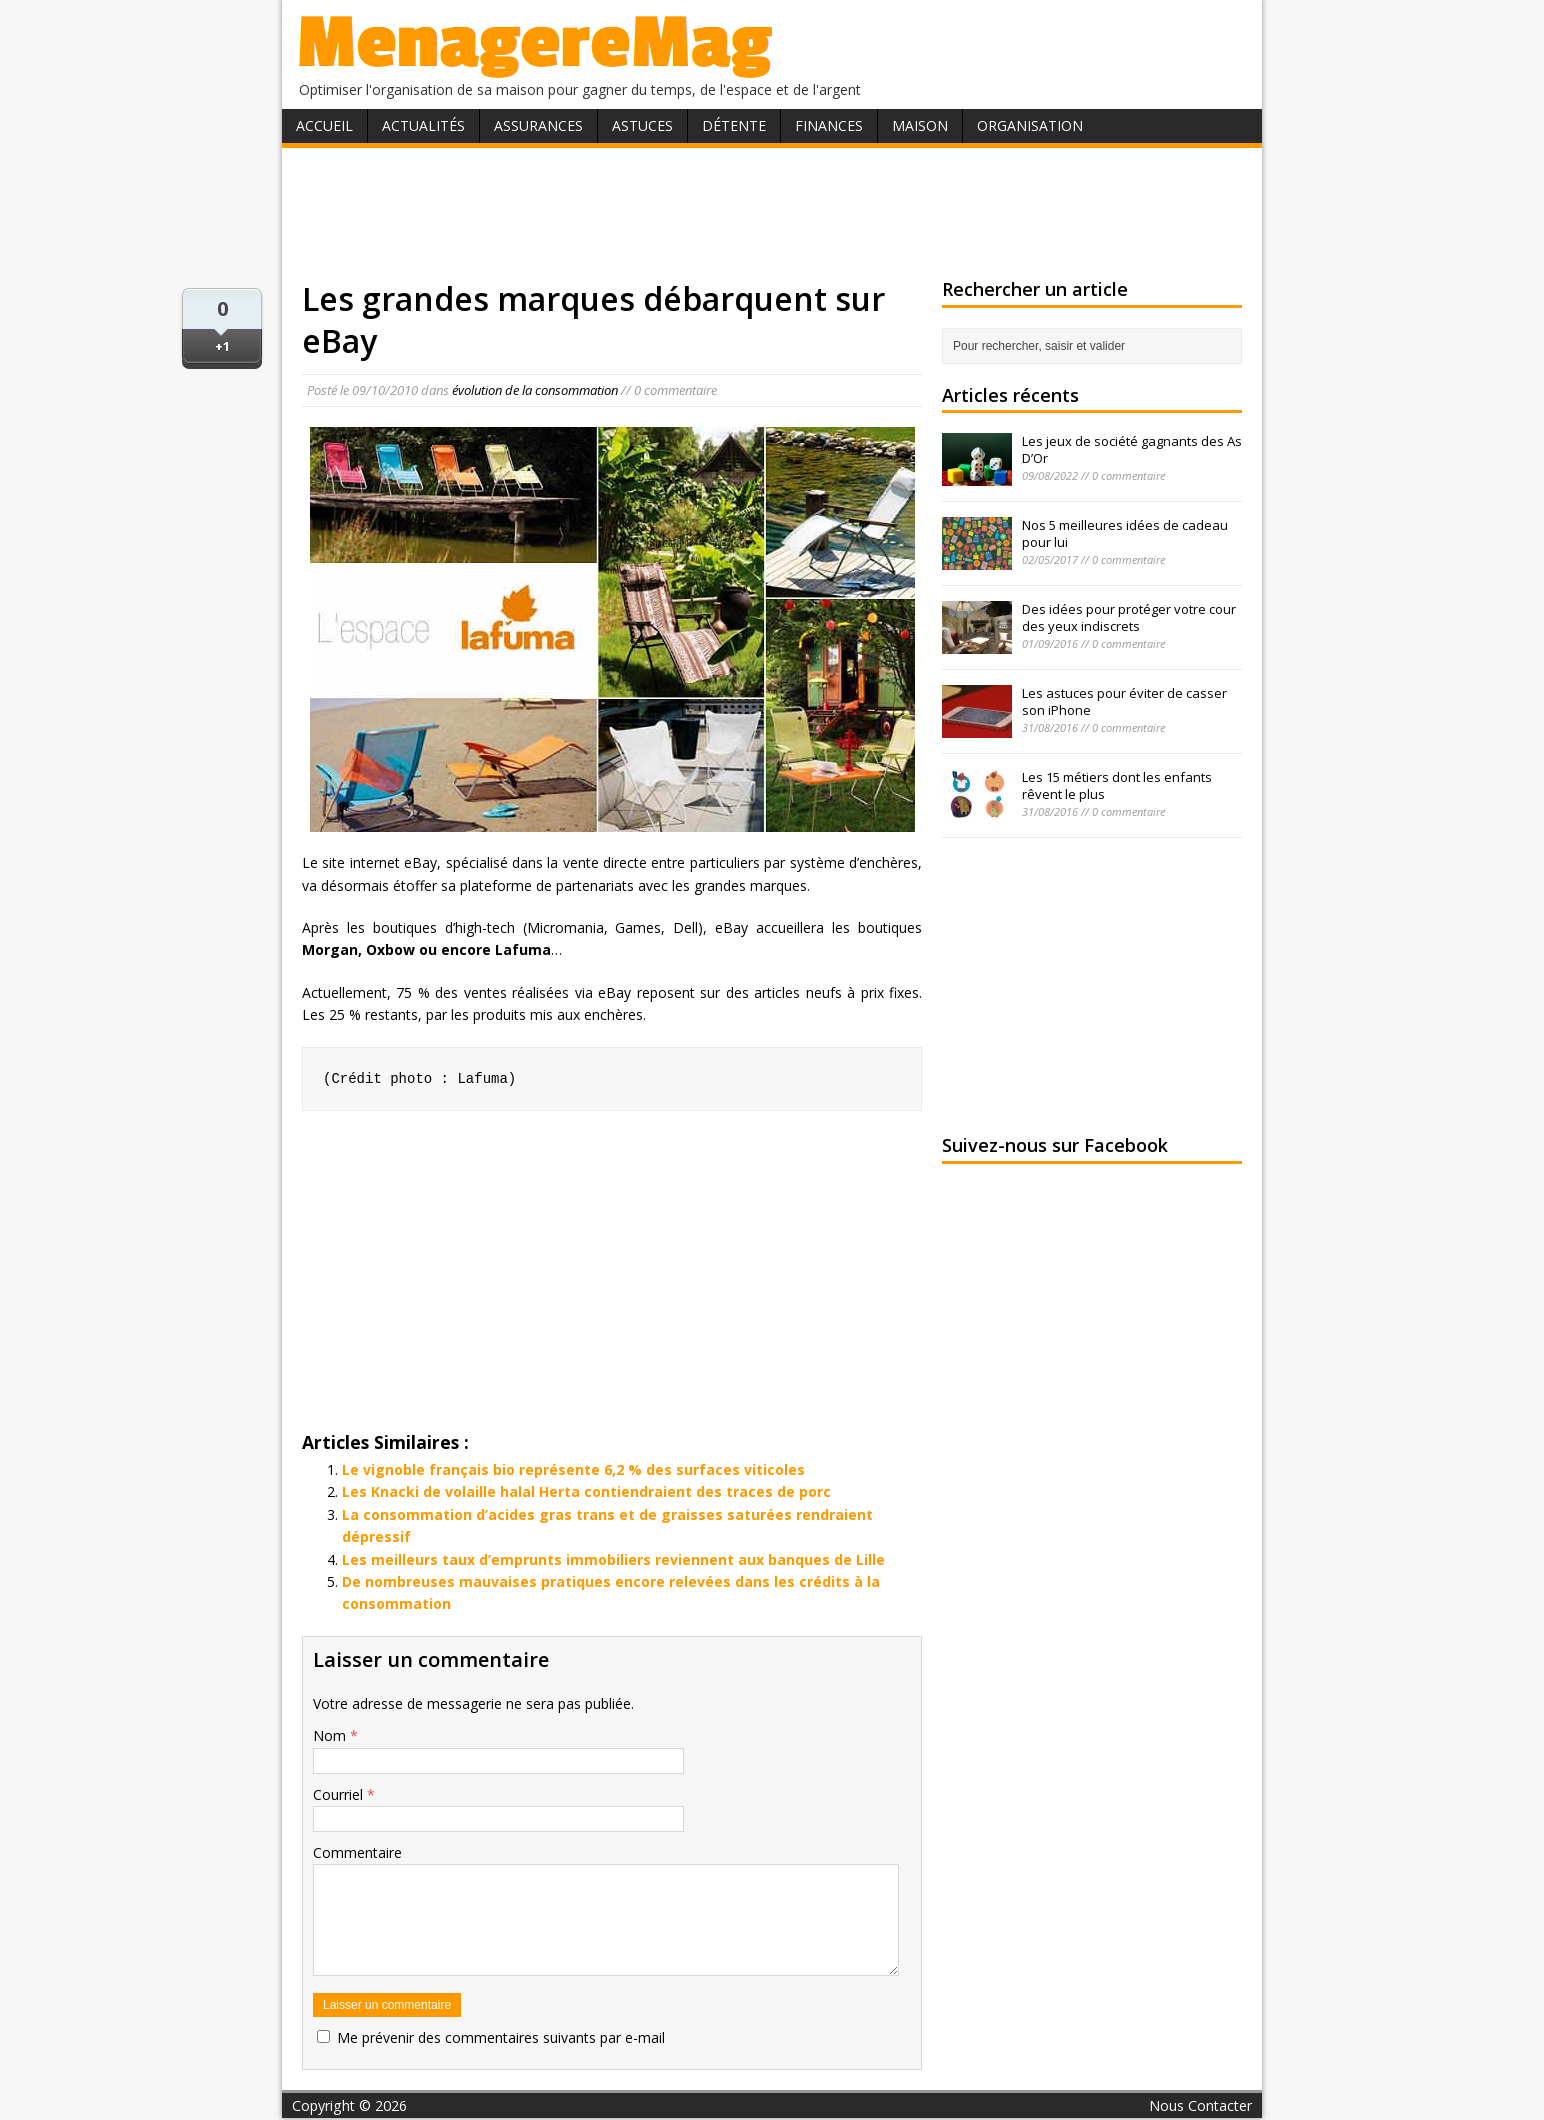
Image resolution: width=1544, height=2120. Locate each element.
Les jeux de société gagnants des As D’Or (1132, 449)
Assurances (538, 125)
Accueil (324, 125)
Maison (920, 125)
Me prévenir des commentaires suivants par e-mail (501, 2037)
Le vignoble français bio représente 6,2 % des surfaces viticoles (573, 1469)
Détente (734, 125)
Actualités (423, 125)
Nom (331, 1735)
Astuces (642, 125)
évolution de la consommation (535, 390)
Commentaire (357, 1852)
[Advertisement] (772, 213)
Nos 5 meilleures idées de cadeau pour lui (1125, 533)
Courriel (340, 1794)
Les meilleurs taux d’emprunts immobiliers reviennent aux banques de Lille (613, 1559)
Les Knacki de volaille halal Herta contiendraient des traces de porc (586, 1491)
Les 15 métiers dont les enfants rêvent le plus (1117, 785)
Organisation (1030, 125)
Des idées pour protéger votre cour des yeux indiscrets (1129, 617)
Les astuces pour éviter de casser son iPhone (1124, 701)
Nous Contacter (1200, 2105)
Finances (829, 125)
